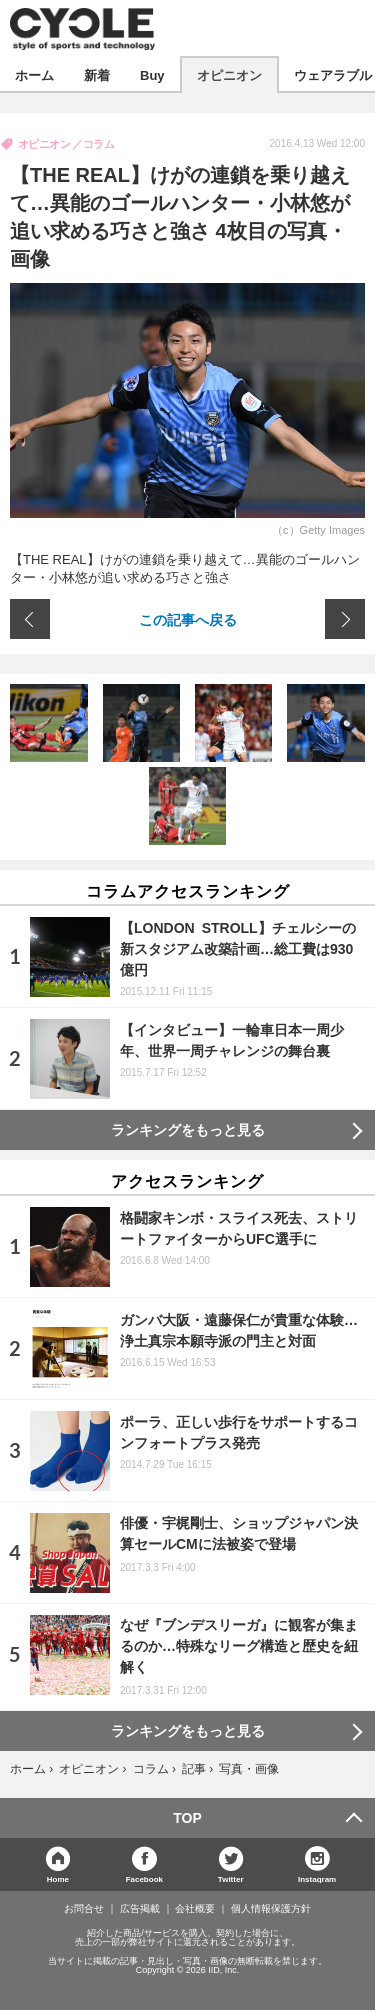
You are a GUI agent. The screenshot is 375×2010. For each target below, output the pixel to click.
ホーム (34, 74)
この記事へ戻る (188, 619)
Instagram (317, 1878)
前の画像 (30, 619)
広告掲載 (140, 1909)
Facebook (144, 1878)
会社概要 (195, 1909)
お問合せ (84, 1909)
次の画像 (345, 619)
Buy (152, 74)
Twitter (231, 1878)
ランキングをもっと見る (188, 1130)
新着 (97, 74)
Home (58, 1878)
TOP (187, 1818)
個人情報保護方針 (271, 1909)
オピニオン (229, 74)
